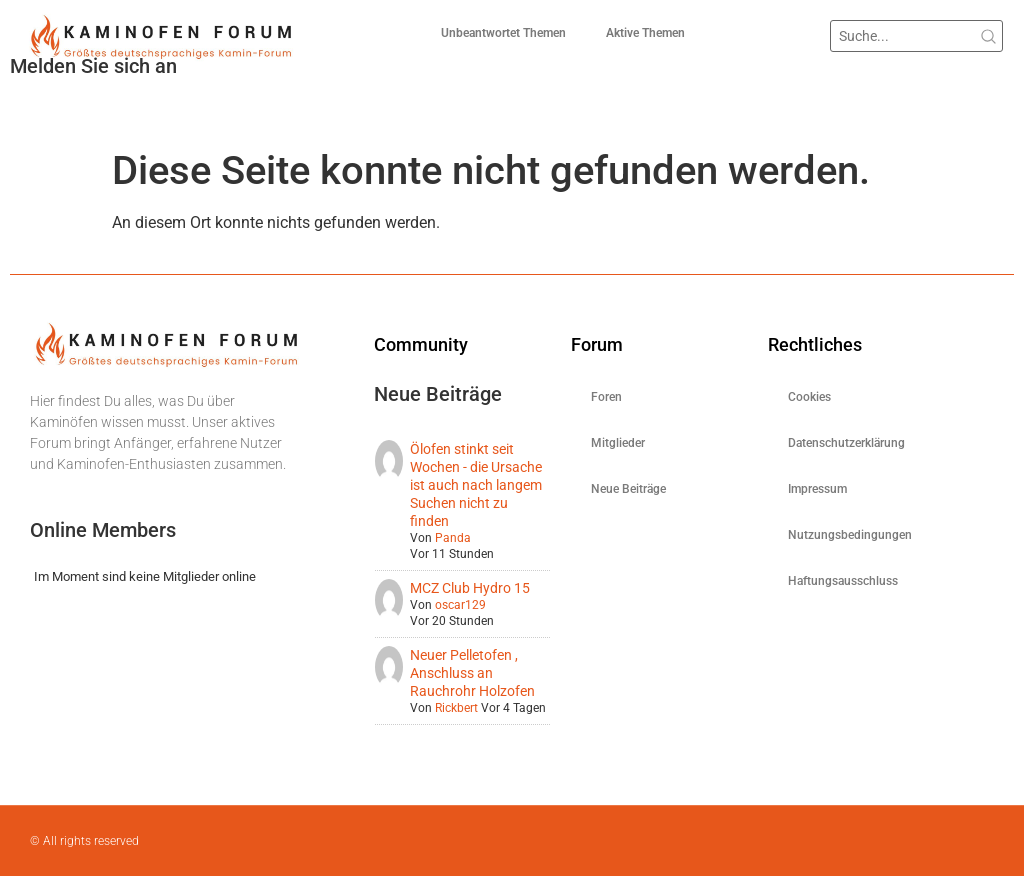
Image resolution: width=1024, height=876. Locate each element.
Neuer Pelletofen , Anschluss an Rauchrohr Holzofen (472, 673)
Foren (606, 397)
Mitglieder (618, 443)
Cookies (809, 397)
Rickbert (456, 708)
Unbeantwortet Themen (503, 33)
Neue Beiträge (628, 489)
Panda (453, 538)
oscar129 (460, 605)
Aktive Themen (645, 33)
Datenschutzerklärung (846, 443)
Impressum (817, 489)
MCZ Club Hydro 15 (470, 588)
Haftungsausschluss (843, 581)
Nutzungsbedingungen (850, 535)
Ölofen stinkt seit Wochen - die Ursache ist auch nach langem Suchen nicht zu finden (476, 485)
